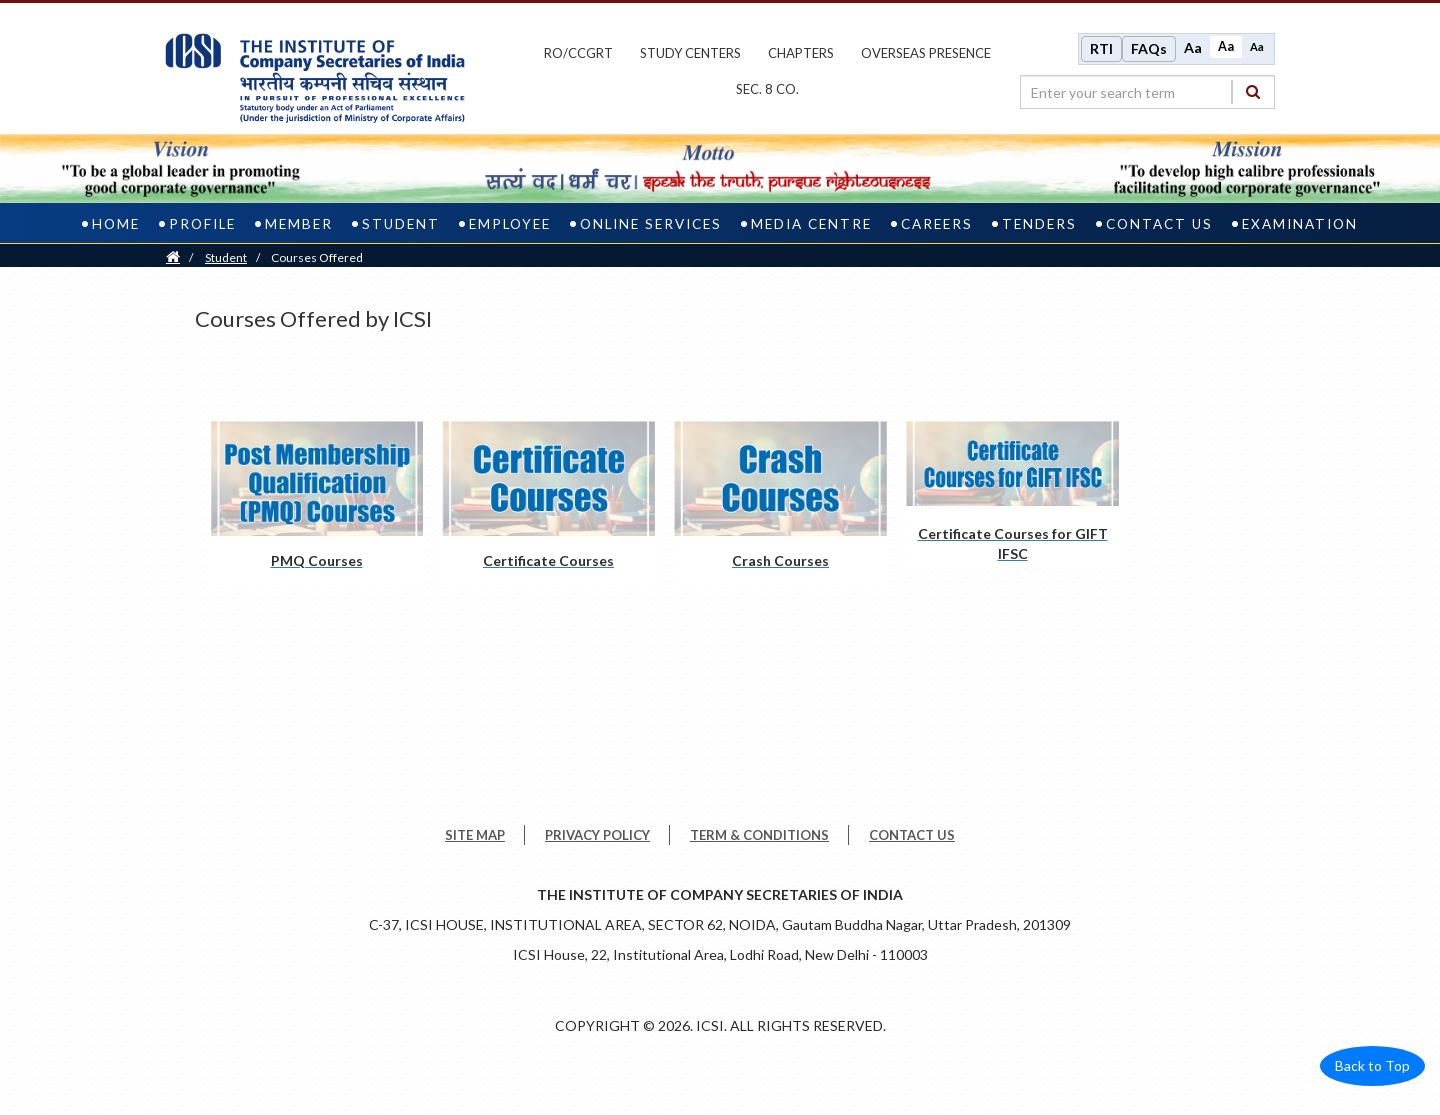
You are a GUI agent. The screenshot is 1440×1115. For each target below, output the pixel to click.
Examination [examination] (1300, 224)
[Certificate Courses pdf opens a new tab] (548, 503)
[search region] (1147, 92)
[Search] (1253, 91)
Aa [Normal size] (1226, 46)
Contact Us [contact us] (1159, 224)
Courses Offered (317, 257)
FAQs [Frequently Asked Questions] (1149, 48)
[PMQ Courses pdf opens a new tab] (316, 503)
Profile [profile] (202, 224)
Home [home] (116, 224)
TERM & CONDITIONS (759, 835)
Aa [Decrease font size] (1257, 46)
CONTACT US (912, 835)
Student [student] (401, 224)
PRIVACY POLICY (597, 835)
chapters (801, 53)
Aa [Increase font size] (1193, 47)
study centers (690, 53)
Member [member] (299, 224)
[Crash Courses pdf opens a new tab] (780, 503)
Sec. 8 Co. (767, 89)
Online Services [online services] (651, 224)
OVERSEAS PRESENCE (926, 53)
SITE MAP (475, 835)
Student (226, 257)
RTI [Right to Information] (1101, 48)
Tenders (1039, 224)
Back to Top (1372, 1065)
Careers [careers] (937, 224)
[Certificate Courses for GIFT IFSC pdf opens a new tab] (1012, 494)
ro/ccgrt (578, 53)
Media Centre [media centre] (811, 224)
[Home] (173, 257)
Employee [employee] (510, 224)
